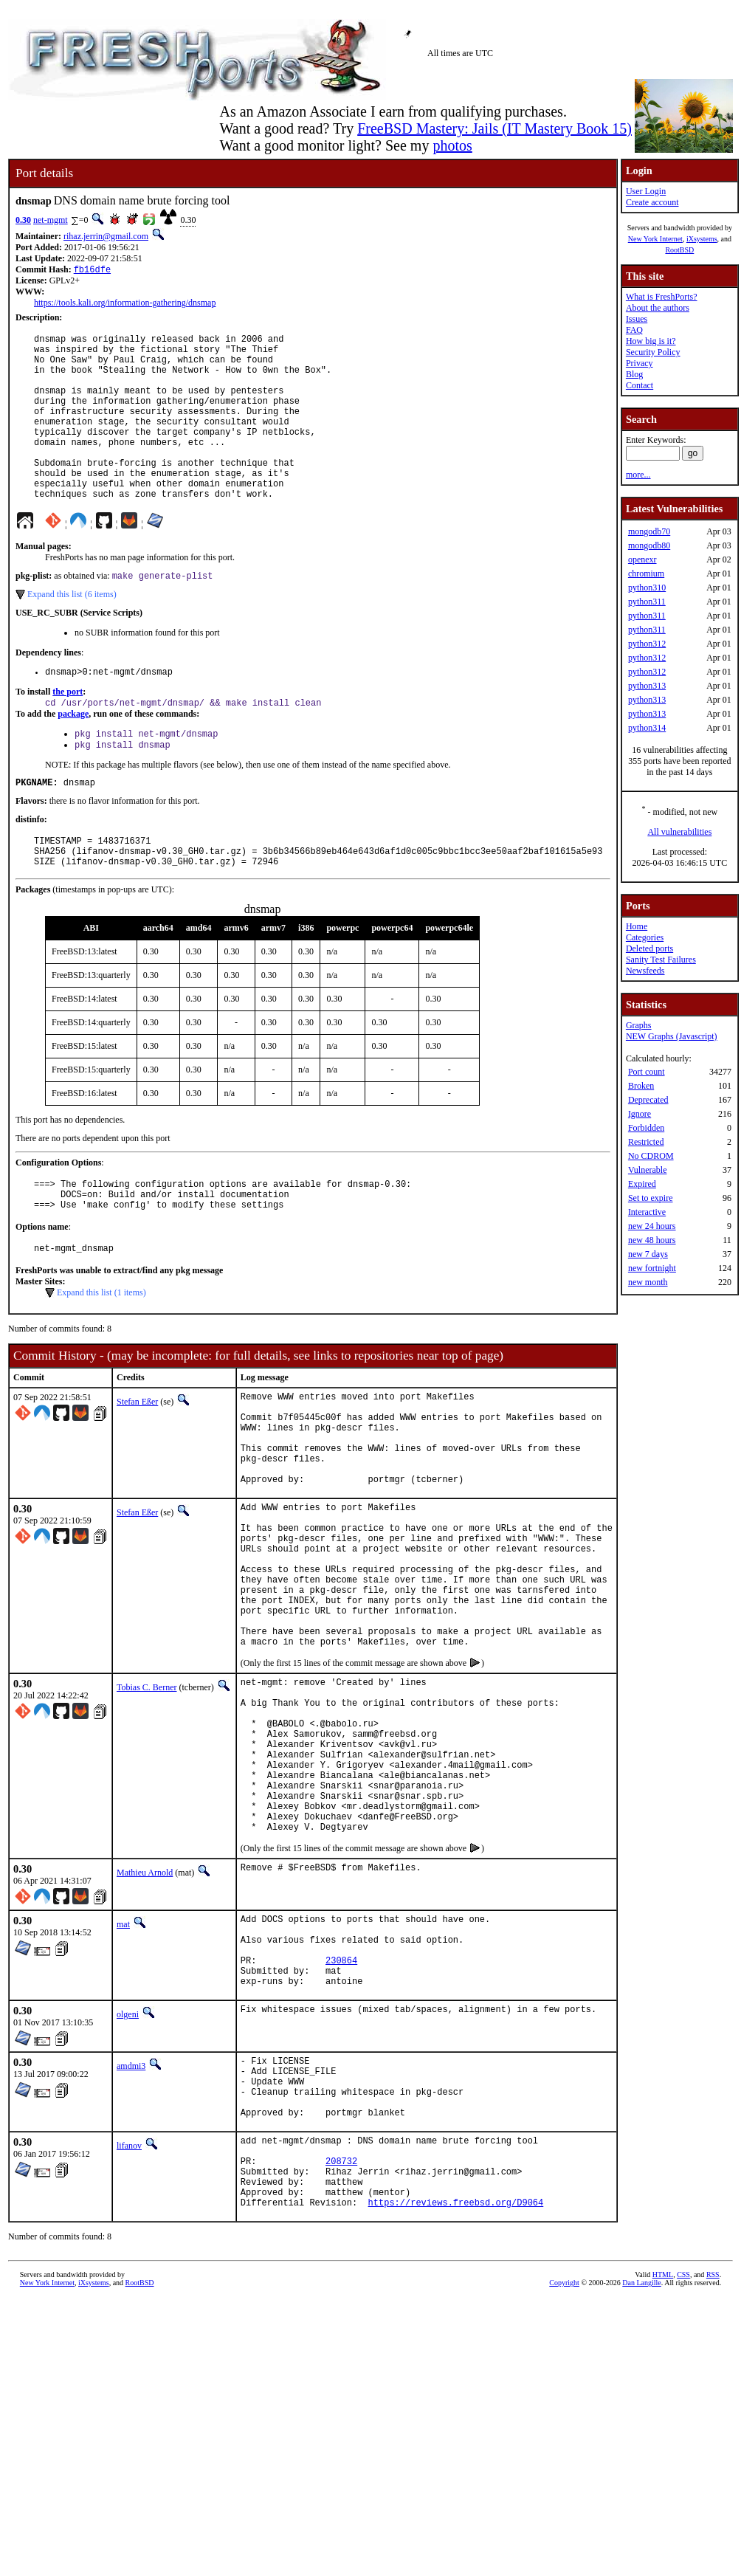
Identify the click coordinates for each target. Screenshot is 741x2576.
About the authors (657, 308)
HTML (662, 2466)
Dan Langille (641, 2474)
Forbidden (646, 1128)
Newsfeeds (645, 970)
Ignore (639, 1114)
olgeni (128, 2177)
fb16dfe (92, 270)
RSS (713, 2466)
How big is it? (651, 341)
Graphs (639, 1025)
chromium (646, 573)
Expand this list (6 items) (72, 632)
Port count (646, 1072)
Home (636, 926)
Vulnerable (647, 1170)
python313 (647, 686)
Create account (652, 202)
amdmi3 (131, 2228)
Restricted (646, 1142)
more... (638, 474)
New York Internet (655, 239)
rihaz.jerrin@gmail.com (105, 236)
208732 (341, 2343)
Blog (634, 374)
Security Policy (653, 352)
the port (67, 732)
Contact (639, 385)
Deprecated (648, 1100)
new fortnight (652, 1268)
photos (452, 145)
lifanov (129, 2321)
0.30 (23, 220)
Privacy (639, 363)
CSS (683, 2466)
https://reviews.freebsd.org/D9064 (456, 2393)
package (73, 756)
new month (648, 1282)
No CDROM (651, 1156)
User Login (646, 191)
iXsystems (701, 239)
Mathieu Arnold (145, 2019)
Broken (641, 1086)
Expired (642, 1184)
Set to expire (650, 1198)
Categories (645, 937)
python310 (647, 587)
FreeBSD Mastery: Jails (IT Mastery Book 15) (494, 128)
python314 (647, 728)
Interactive (647, 1212)
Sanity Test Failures (661, 959)
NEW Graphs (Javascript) (671, 1036)
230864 (341, 2118)
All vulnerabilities (679, 832)
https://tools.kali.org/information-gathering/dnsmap (125, 304)
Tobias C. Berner (146, 1801)
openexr (642, 559)
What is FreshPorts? (661, 297)
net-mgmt (50, 220)
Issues (636, 319)
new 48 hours (652, 1240)
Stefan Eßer (137, 1464)
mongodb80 (649, 545)
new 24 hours (652, 1226)
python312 (647, 643)
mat (123, 2071)
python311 (647, 601)
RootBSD (679, 250)
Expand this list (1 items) (101, 1355)
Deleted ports (649, 948)
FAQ (634, 330)
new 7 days (648, 1254)
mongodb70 (649, 531)
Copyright (564, 2474)
